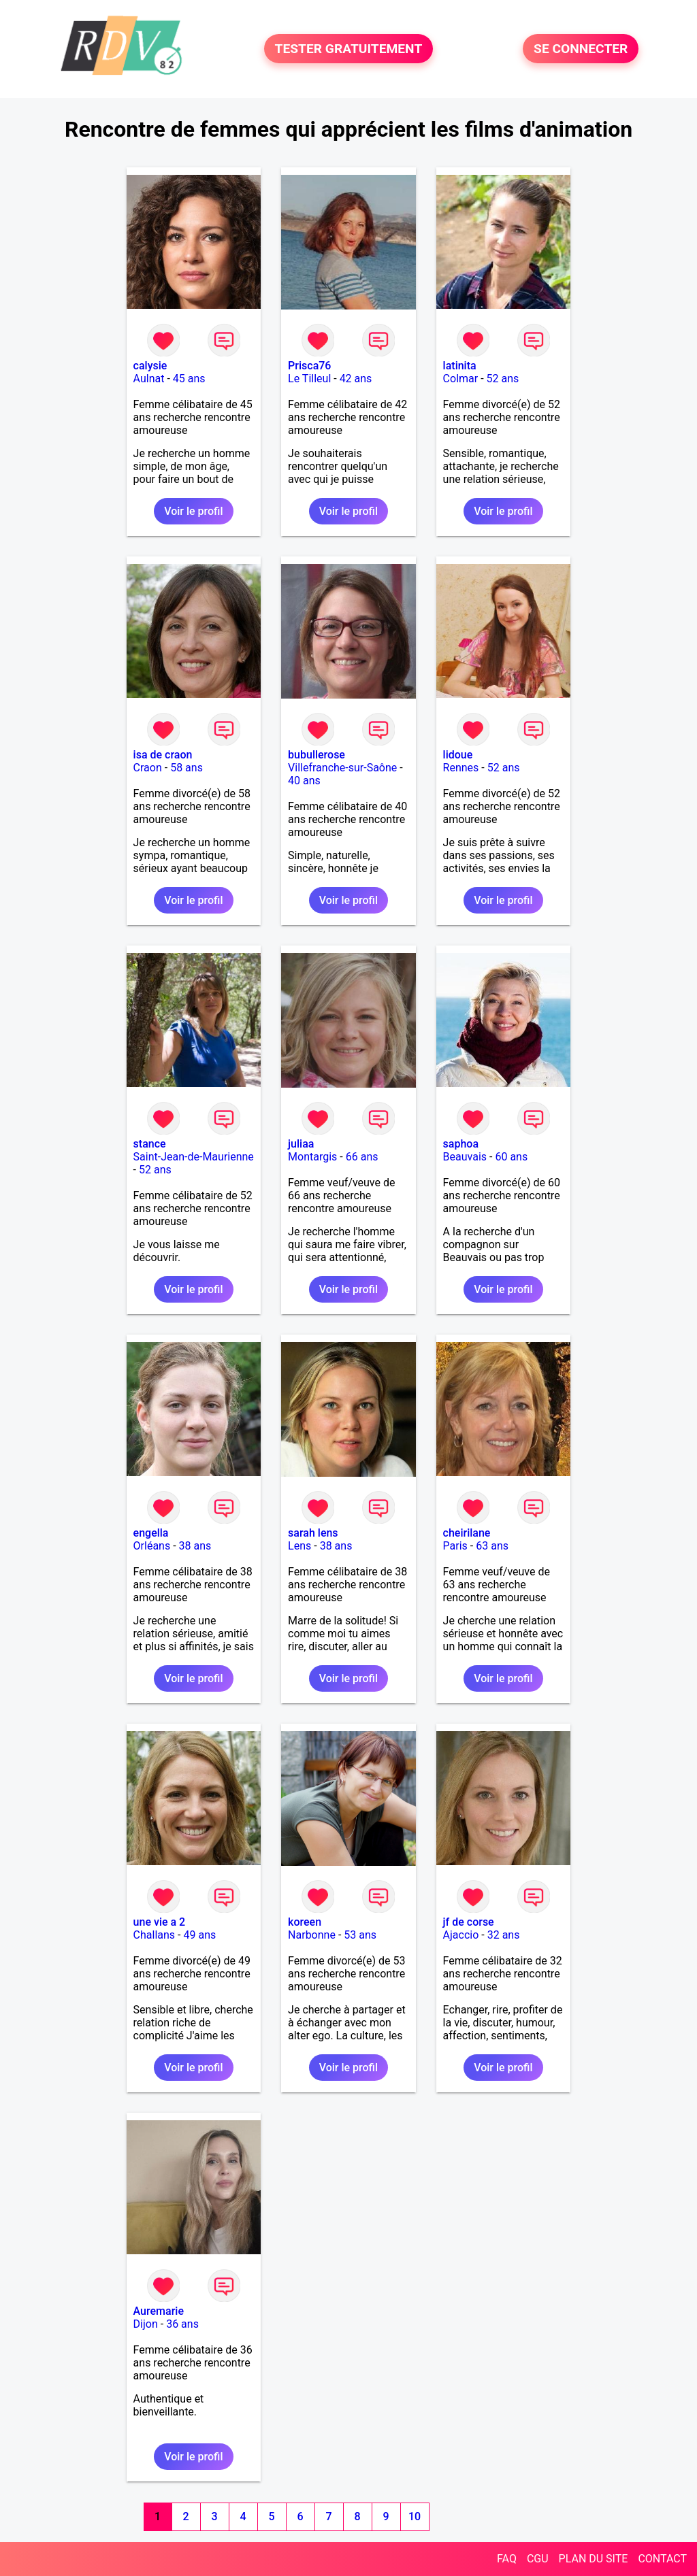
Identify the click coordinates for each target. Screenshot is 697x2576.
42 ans (356, 378)
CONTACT (662, 2558)
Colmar (461, 378)
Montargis (312, 1156)
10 (414, 2516)
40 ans (304, 780)
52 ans (503, 378)
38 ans (195, 1545)
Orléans (152, 1545)
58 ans (186, 767)
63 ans (492, 1545)
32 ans (503, 1934)
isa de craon (163, 754)
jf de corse (468, 1922)
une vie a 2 (159, 1922)
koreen (304, 1922)
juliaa (301, 1143)
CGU (538, 2558)
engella (151, 1532)
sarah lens (313, 1532)
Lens (299, 1545)
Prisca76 (309, 365)
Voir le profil (193, 511)
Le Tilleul (309, 378)
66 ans (362, 1156)
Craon (147, 767)
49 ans (199, 1934)
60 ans (511, 1156)
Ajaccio (461, 1934)
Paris (455, 1545)
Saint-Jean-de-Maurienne (193, 1156)
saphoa (461, 1143)
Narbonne (312, 1934)
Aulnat (149, 378)
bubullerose (316, 754)
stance (149, 1143)
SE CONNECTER (581, 48)
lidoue (458, 754)
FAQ (507, 2558)
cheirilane (467, 1532)
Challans (154, 1934)
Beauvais (465, 1156)
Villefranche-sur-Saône (342, 767)
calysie (150, 365)
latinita (459, 365)
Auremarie (158, 2311)
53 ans (360, 1934)
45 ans (189, 378)
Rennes (461, 767)
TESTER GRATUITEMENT (349, 48)
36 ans (182, 2324)
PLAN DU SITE (593, 2558)
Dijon (145, 2324)
